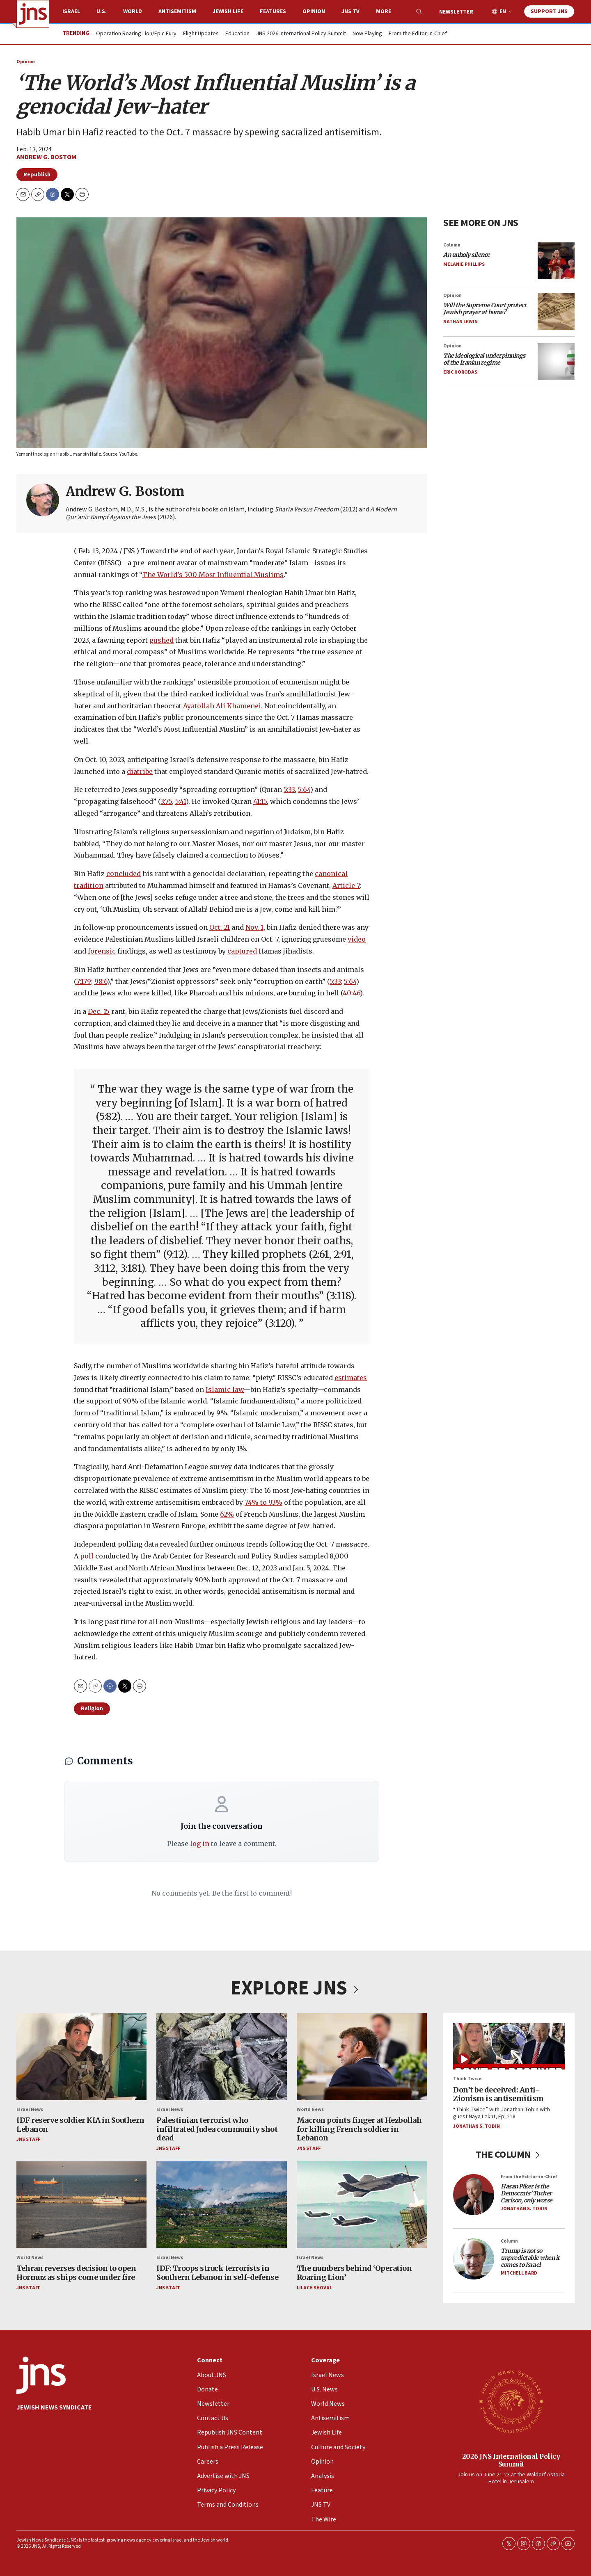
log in (199, 1843)
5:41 (180, 801)
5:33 (289, 789)
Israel (71, 11)
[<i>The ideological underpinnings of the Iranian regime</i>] (556, 361)
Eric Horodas (460, 371)
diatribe (140, 771)
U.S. (101, 11)
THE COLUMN (509, 2154)
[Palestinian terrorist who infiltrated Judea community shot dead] (221, 2056)
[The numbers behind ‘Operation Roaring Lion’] (362, 2205)
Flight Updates (201, 34)
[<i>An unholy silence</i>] (556, 260)
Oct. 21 (219, 927)
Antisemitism (177, 11)
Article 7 (346, 885)
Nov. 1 (254, 927)
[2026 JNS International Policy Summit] (510, 2401)
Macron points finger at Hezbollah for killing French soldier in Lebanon (359, 2129)
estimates (350, 1378)
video (357, 939)
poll (87, 1556)
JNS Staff (28, 2139)
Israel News (29, 2109)
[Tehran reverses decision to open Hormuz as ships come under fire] (81, 2205)
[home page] (33, 14)
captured (242, 951)
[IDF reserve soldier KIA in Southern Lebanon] (81, 2056)
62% (227, 1514)
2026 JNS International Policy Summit (511, 2460)
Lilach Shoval (314, 2287)
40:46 (351, 993)
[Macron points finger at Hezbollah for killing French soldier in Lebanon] (362, 2056)
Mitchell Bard (519, 2273)
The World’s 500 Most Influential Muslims (213, 574)
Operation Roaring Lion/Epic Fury (136, 34)
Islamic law (225, 1389)
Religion (92, 1708)
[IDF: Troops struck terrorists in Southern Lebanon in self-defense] (221, 2205)
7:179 (83, 981)
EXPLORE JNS (295, 1988)
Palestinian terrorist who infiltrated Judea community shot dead (216, 2129)
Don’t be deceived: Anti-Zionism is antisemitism (498, 2094)
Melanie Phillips (464, 264)
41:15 (260, 801)
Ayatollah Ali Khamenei (222, 705)
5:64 (304, 789)
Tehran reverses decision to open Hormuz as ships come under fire (76, 2273)
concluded (123, 873)
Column (451, 244)
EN (502, 11)
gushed (161, 640)
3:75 (166, 801)
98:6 (100, 981)
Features (273, 11)
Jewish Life (228, 11)
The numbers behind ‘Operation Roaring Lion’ (354, 2273)
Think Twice (467, 2079)
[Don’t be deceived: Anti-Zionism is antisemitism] (509, 2046)
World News (310, 2109)
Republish (36, 175)
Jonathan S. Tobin (476, 2126)
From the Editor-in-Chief (418, 34)
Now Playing (367, 34)
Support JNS (549, 11)
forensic (102, 951)
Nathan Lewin (460, 321)
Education (237, 34)
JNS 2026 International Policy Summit (301, 34)
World (132, 11)
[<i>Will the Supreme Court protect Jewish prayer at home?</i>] (556, 310)
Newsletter (456, 12)
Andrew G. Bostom (46, 157)
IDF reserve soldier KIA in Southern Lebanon (80, 2125)
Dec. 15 (99, 1011)
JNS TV (350, 11)
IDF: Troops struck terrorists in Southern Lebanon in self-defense (217, 2273)
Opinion (313, 11)
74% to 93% (263, 1502)
